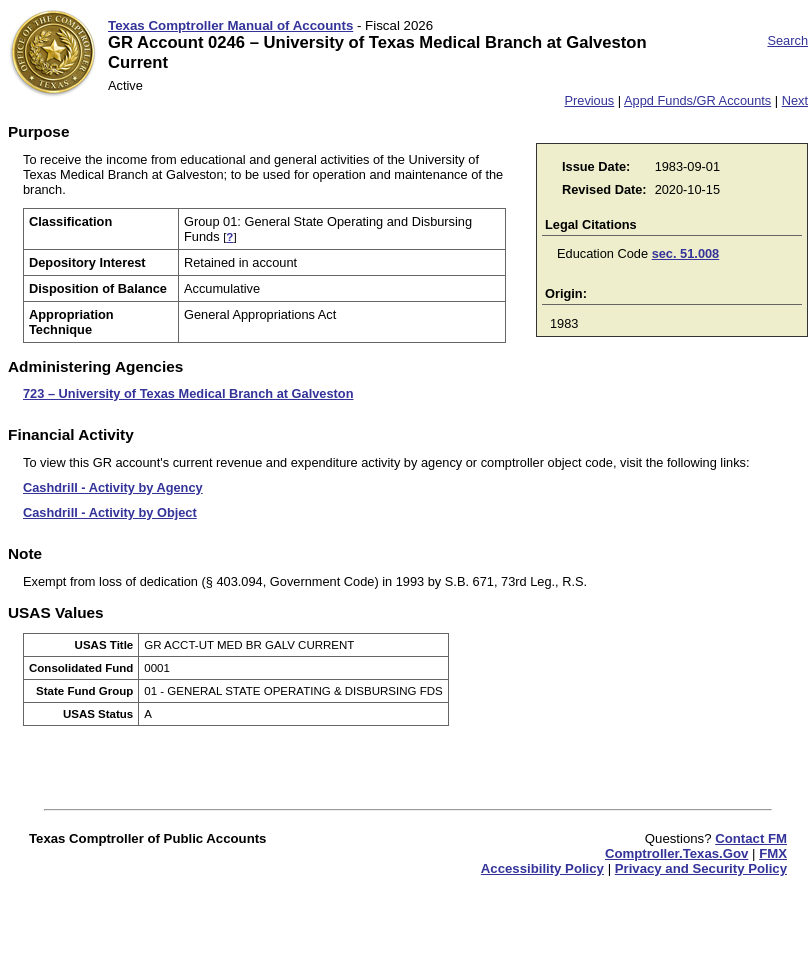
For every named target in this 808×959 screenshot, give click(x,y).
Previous (589, 100)
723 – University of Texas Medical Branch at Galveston (188, 393)
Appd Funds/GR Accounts (697, 100)
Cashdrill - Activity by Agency (113, 487)
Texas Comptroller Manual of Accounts (230, 25)
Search (787, 40)
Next (795, 100)
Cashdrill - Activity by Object (110, 512)
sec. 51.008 (686, 253)
